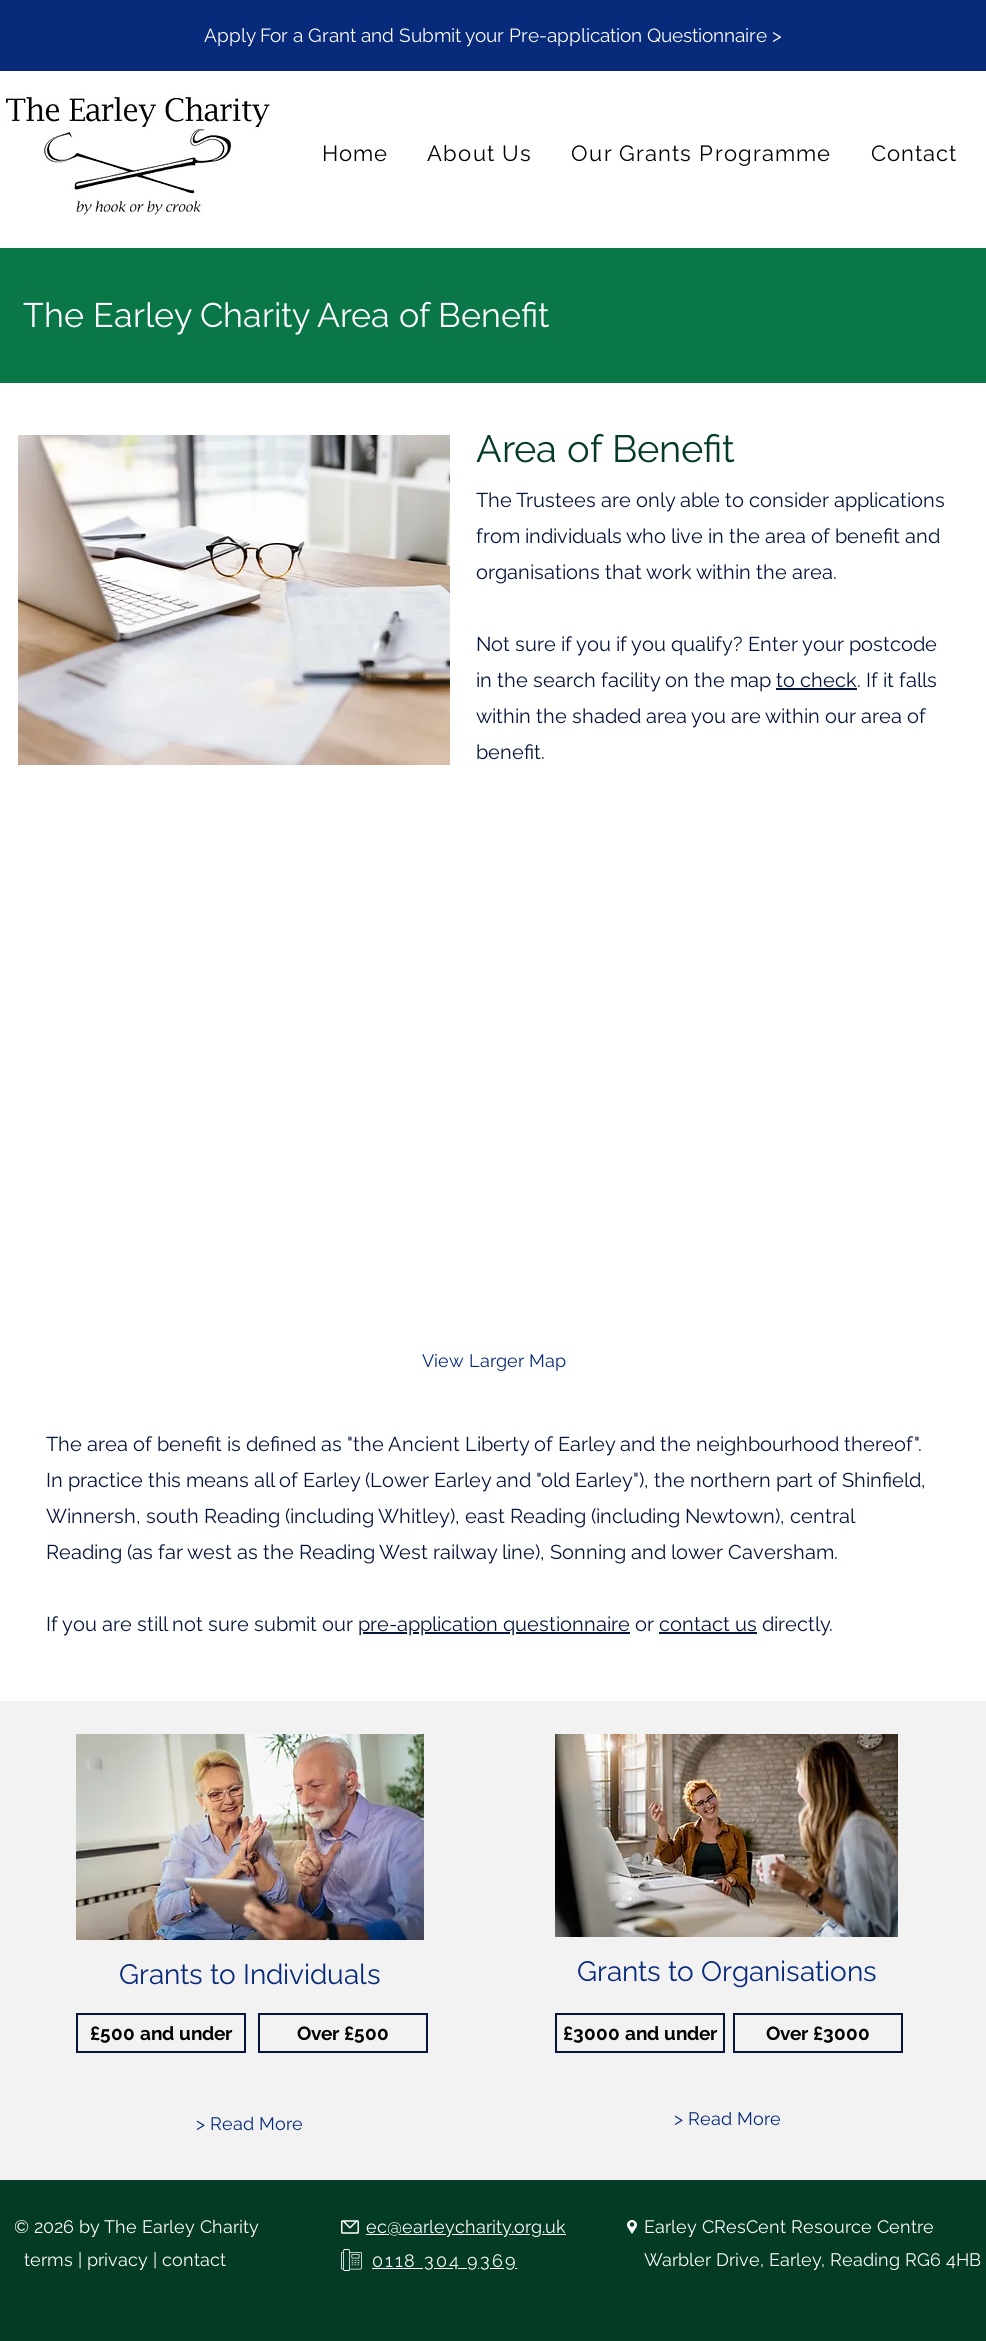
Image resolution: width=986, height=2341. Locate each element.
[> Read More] (249, 2124)
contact (194, 2259)
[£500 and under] (161, 2033)
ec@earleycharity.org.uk (466, 2226)
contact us (708, 1624)
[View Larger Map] (494, 1361)
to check (816, 680)
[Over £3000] (818, 2033)
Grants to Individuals (250, 1974)
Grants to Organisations (727, 1971)
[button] (493, 35)
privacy (117, 2259)
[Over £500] (343, 2033)
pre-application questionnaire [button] (494, 1624)
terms (48, 2259)
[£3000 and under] (640, 2033)
